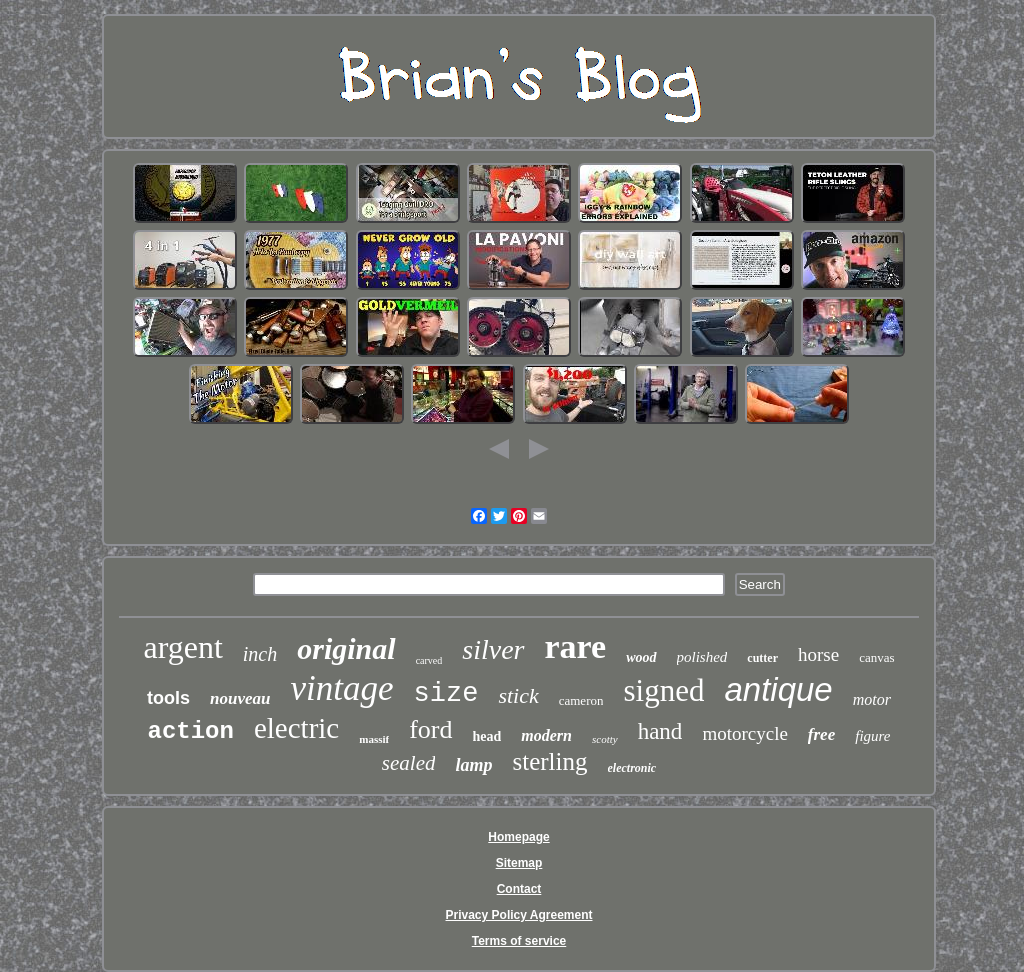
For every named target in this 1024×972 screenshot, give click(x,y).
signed (663, 690)
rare (576, 646)
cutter (762, 658)
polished (702, 657)
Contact (519, 889)
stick (518, 695)
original (346, 648)
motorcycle (744, 733)
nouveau (240, 698)
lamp (473, 765)
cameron (581, 700)
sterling (550, 761)
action (190, 731)
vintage (342, 688)
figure (872, 736)
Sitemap (519, 863)
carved (429, 660)
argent (182, 647)
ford (430, 729)
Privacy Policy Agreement (519, 915)
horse (818, 654)
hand (660, 731)
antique (778, 689)
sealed (409, 763)
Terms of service (519, 941)
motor (872, 699)
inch (260, 654)
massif (374, 739)
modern (546, 735)
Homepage (518, 837)
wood (641, 657)
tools (168, 698)
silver (493, 649)
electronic (632, 768)
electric (296, 728)
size (446, 694)
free (821, 734)
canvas (876, 657)
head (487, 736)
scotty (605, 739)
